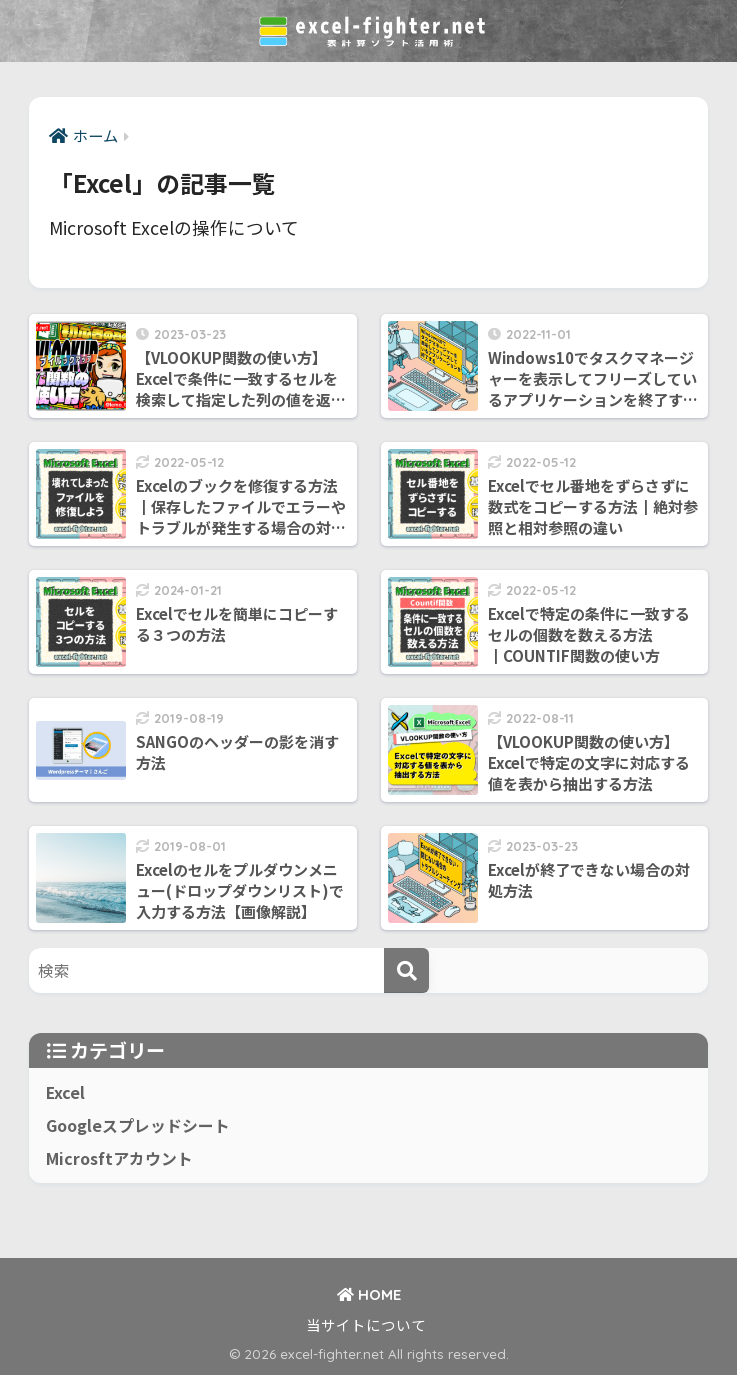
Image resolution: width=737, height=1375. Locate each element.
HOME (369, 1294)
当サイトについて (366, 1324)
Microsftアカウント (119, 1158)
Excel (65, 1092)
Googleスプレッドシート (138, 1125)
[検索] (406, 970)
